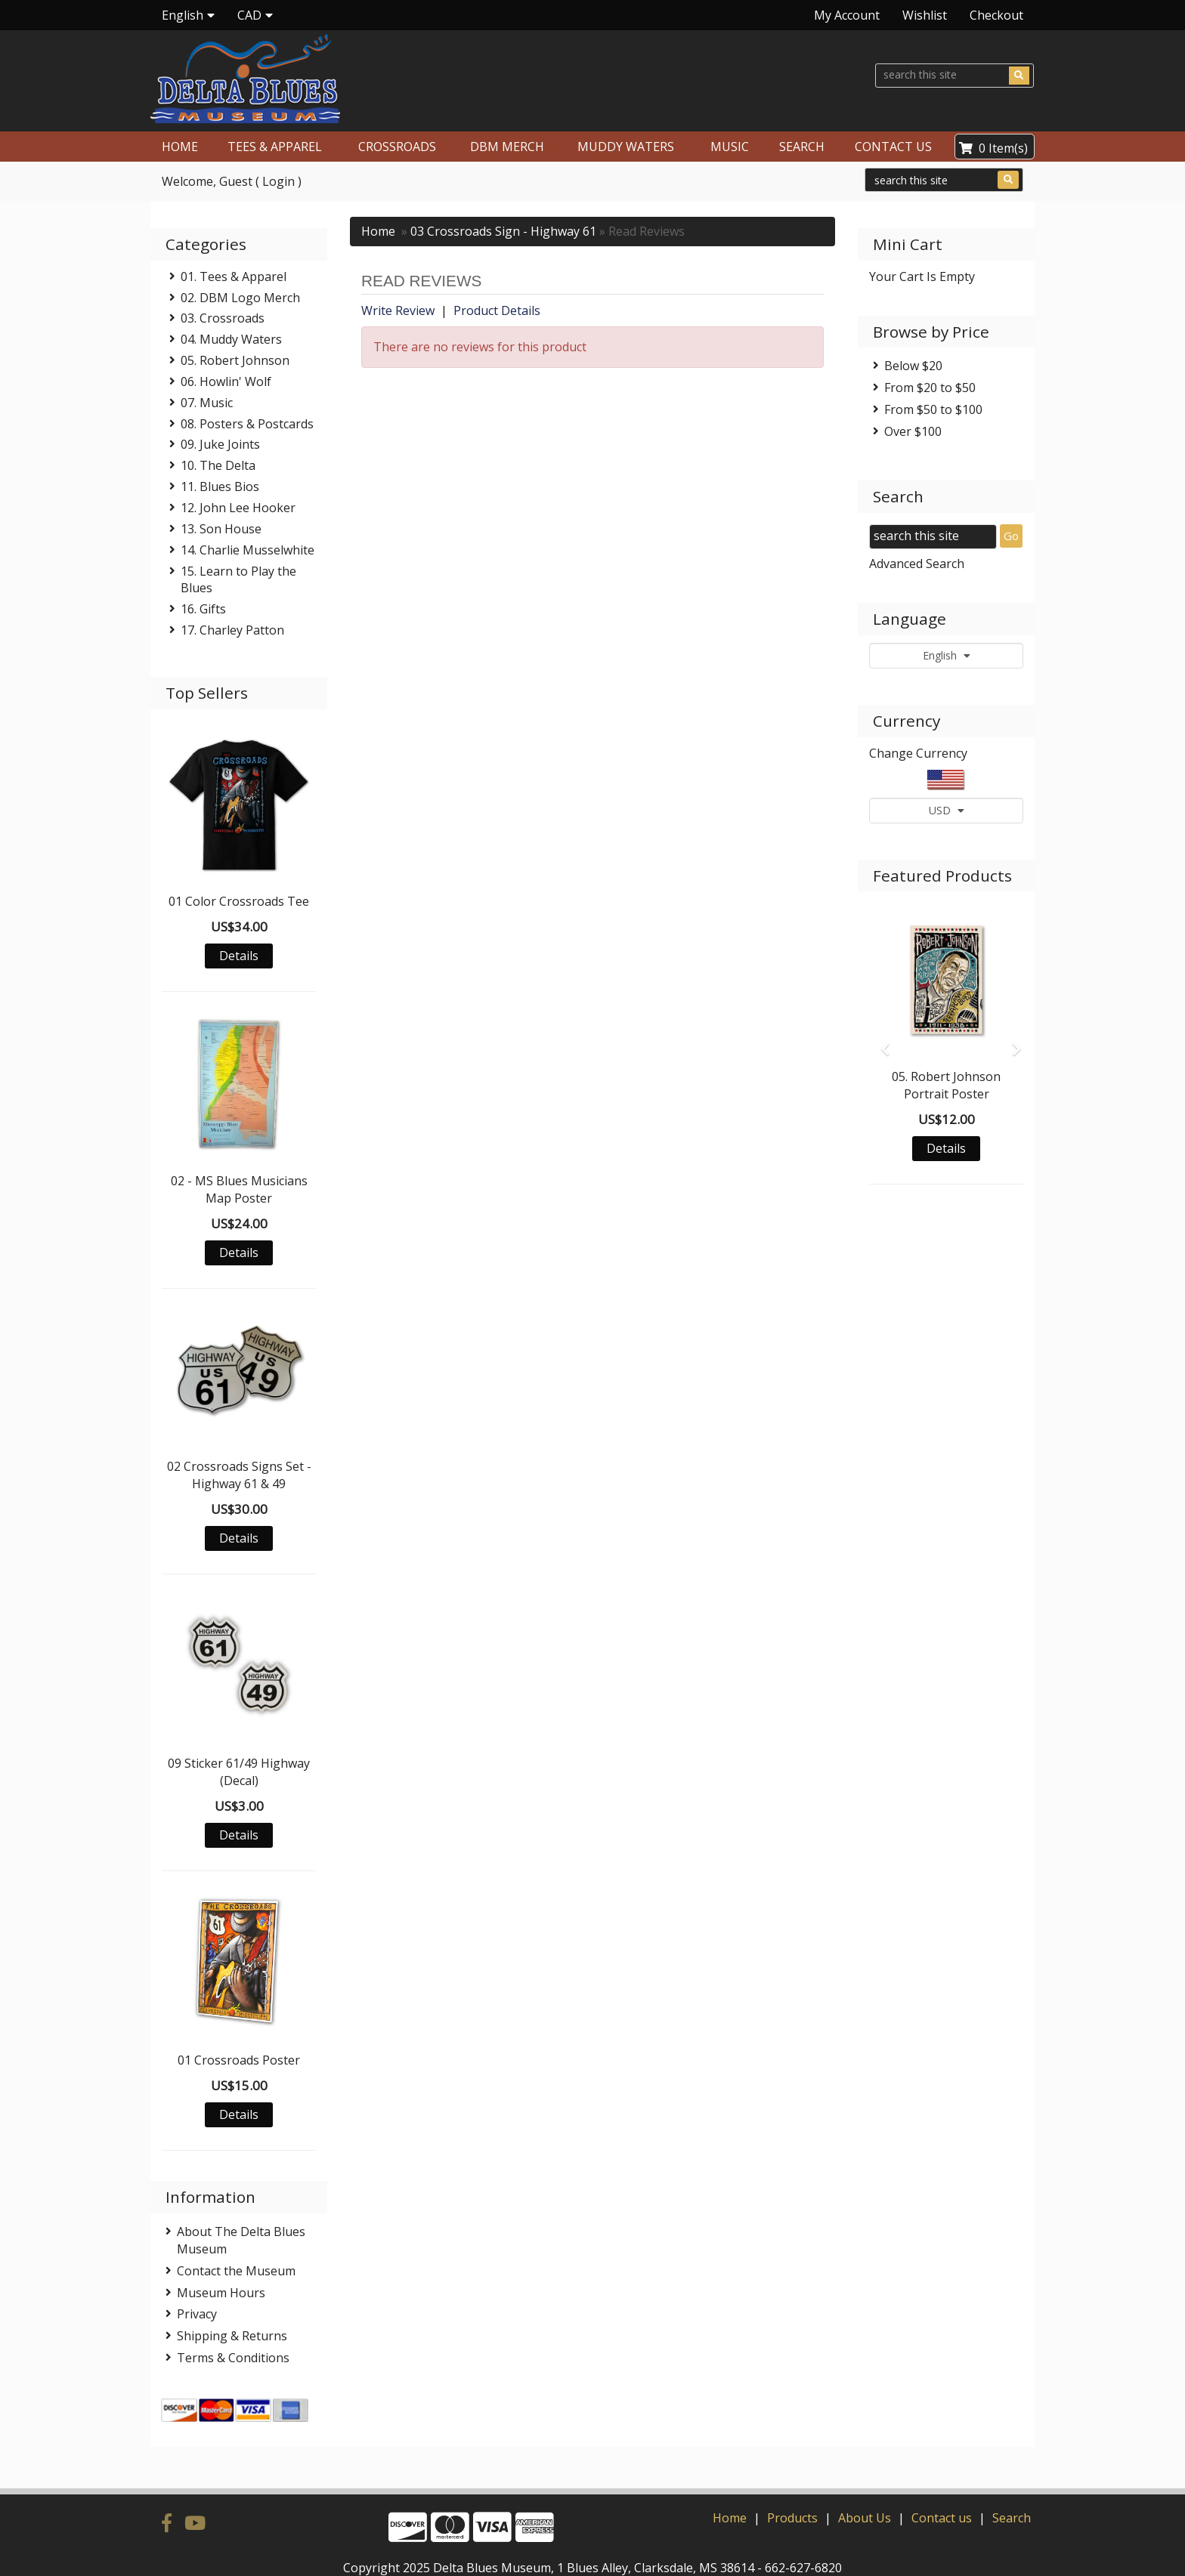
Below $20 (913, 365)
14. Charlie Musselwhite (247, 550)
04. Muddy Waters (231, 339)
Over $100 (913, 431)
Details (238, 955)
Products (792, 2492)
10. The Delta (218, 465)
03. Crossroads (223, 318)
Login (278, 181)
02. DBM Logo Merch (240, 297)
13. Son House (221, 528)
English (946, 655)
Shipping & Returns (232, 2335)
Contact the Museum (236, 2270)
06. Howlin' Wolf (226, 381)
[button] (881, 1042)
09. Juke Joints (220, 444)
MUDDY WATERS (625, 146)
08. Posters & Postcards (247, 423)
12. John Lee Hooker (238, 507)
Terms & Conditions (233, 2357)
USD (946, 810)
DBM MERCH (507, 146)
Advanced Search (916, 563)
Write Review (398, 310)
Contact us (941, 2492)
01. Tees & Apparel (233, 276)
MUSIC (729, 146)
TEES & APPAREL (274, 146)
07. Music (207, 402)
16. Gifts (203, 609)
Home (378, 231)
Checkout (996, 15)
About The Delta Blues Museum (241, 2240)
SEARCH (802, 146)
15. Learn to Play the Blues (238, 580)
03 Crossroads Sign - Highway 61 (503, 231)
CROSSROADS (397, 146)
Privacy (197, 2314)
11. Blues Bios (220, 486)
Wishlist (924, 15)
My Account (847, 15)
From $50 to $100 (933, 409)
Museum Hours (221, 2292)
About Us (864, 2492)
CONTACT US (893, 146)
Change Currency (918, 753)
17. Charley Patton (232, 630)
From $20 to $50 (930, 387)
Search (1011, 2492)
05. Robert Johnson (235, 360)
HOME (180, 146)
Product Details (496, 310)
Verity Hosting (652, 2559)
